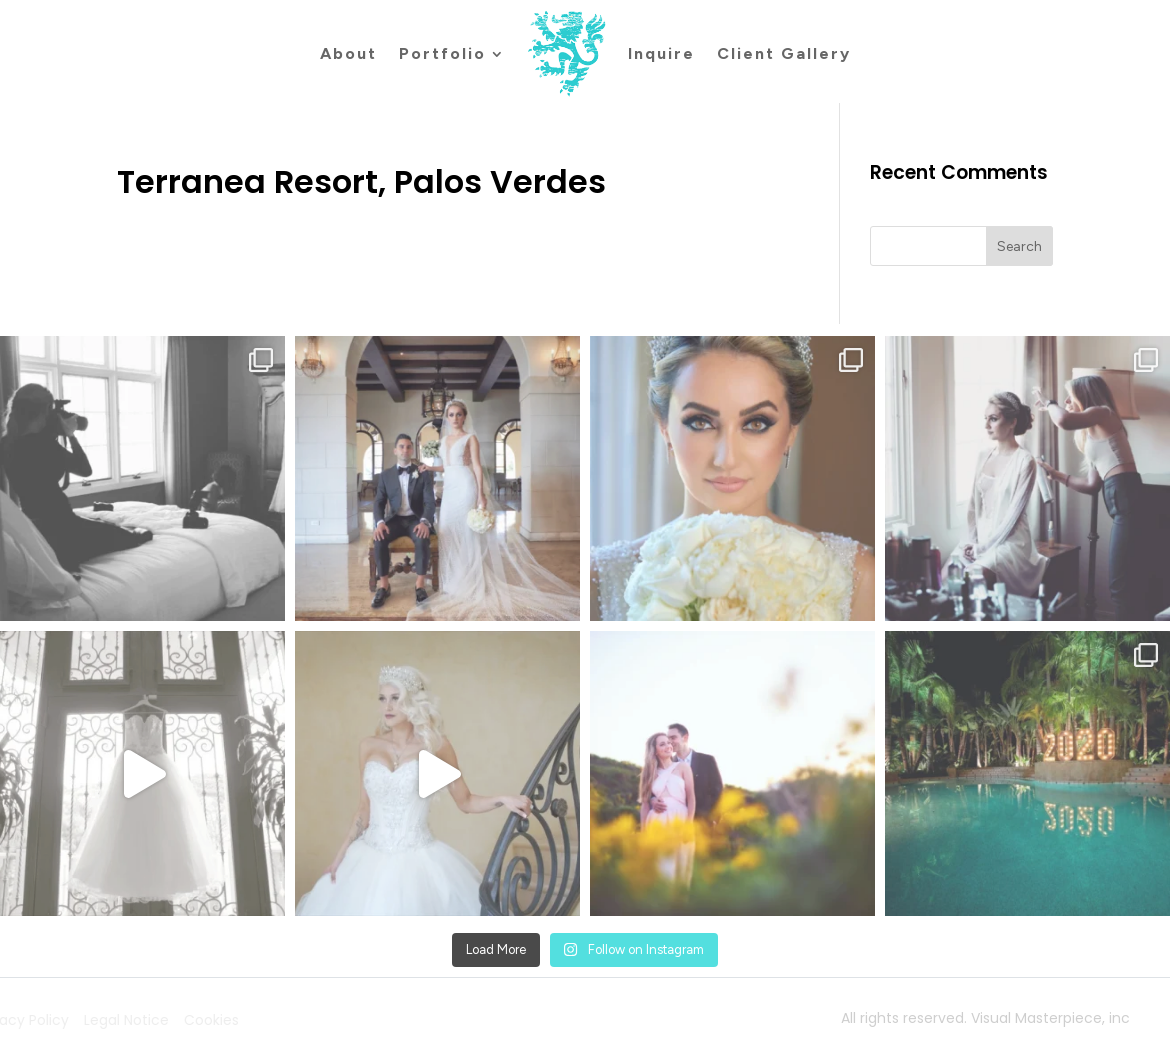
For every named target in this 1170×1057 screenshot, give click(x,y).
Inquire (661, 53)
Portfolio (442, 53)
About (348, 53)
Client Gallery (784, 53)
